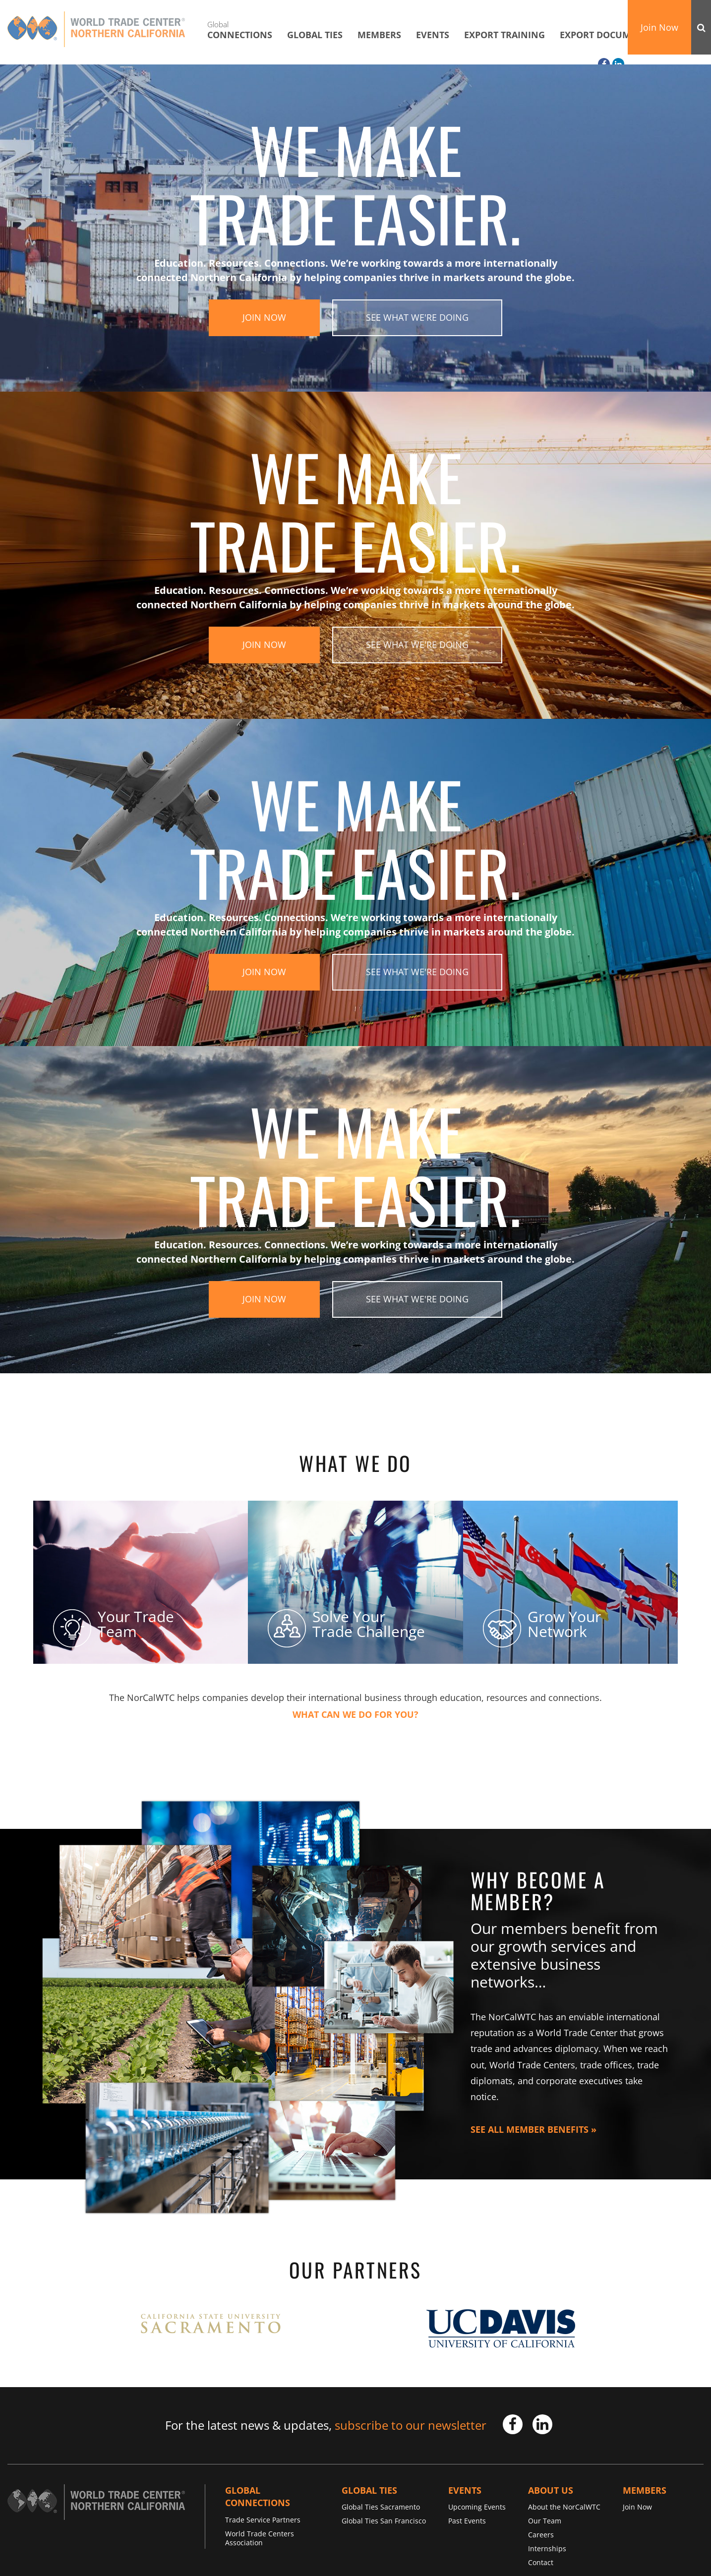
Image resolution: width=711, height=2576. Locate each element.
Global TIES (315, 35)
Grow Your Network (542, 1624)
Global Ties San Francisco (384, 2520)
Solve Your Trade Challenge (346, 1624)
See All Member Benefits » (533, 2129)
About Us (550, 2490)
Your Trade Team (113, 1624)
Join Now (659, 27)
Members (379, 35)
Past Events (467, 2520)
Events (432, 35)
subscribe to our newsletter (410, 2425)
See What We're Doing (417, 317)
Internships (547, 2548)
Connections (239, 29)
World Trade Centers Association (259, 2538)
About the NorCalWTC (564, 2507)
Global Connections (257, 2496)
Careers (541, 2534)
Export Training (504, 35)
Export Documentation (618, 35)
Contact (540, 2562)
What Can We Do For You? (355, 1715)
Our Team (544, 2520)
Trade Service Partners (262, 2519)
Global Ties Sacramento (381, 2507)
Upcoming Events (477, 2507)
